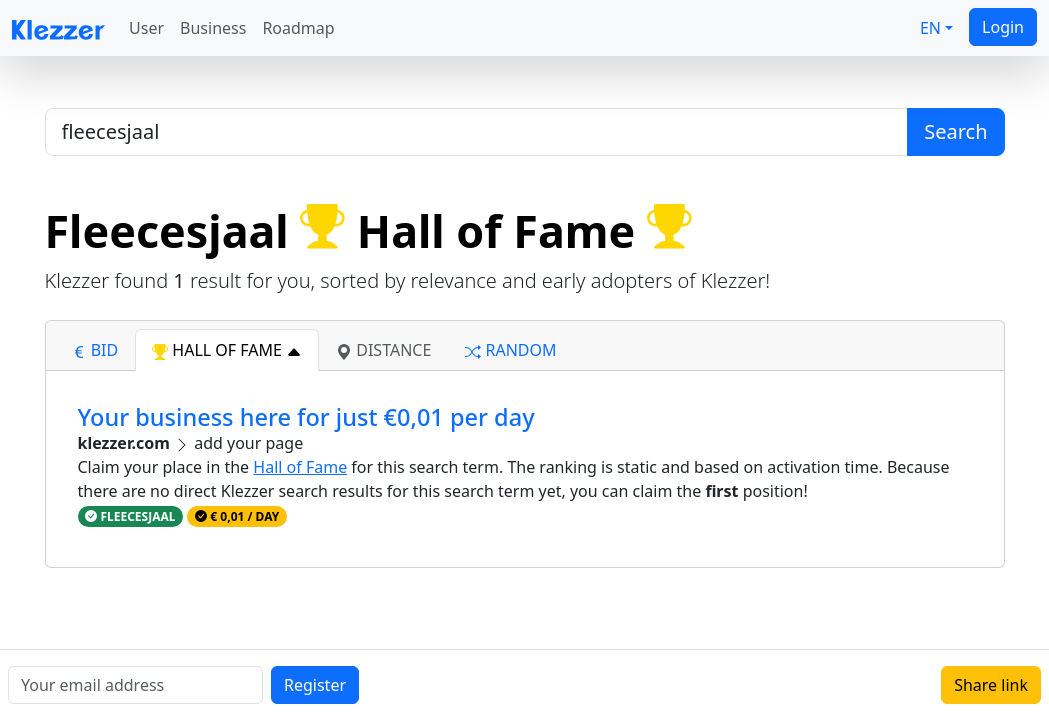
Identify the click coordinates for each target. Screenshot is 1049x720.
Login (1003, 27)
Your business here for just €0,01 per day (306, 417)
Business (213, 28)
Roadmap (298, 28)
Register (315, 685)
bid (95, 350)
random (510, 350)
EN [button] (930, 28)
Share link (991, 685)
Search (955, 131)
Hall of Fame (300, 467)
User (146, 28)
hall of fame (227, 350)
